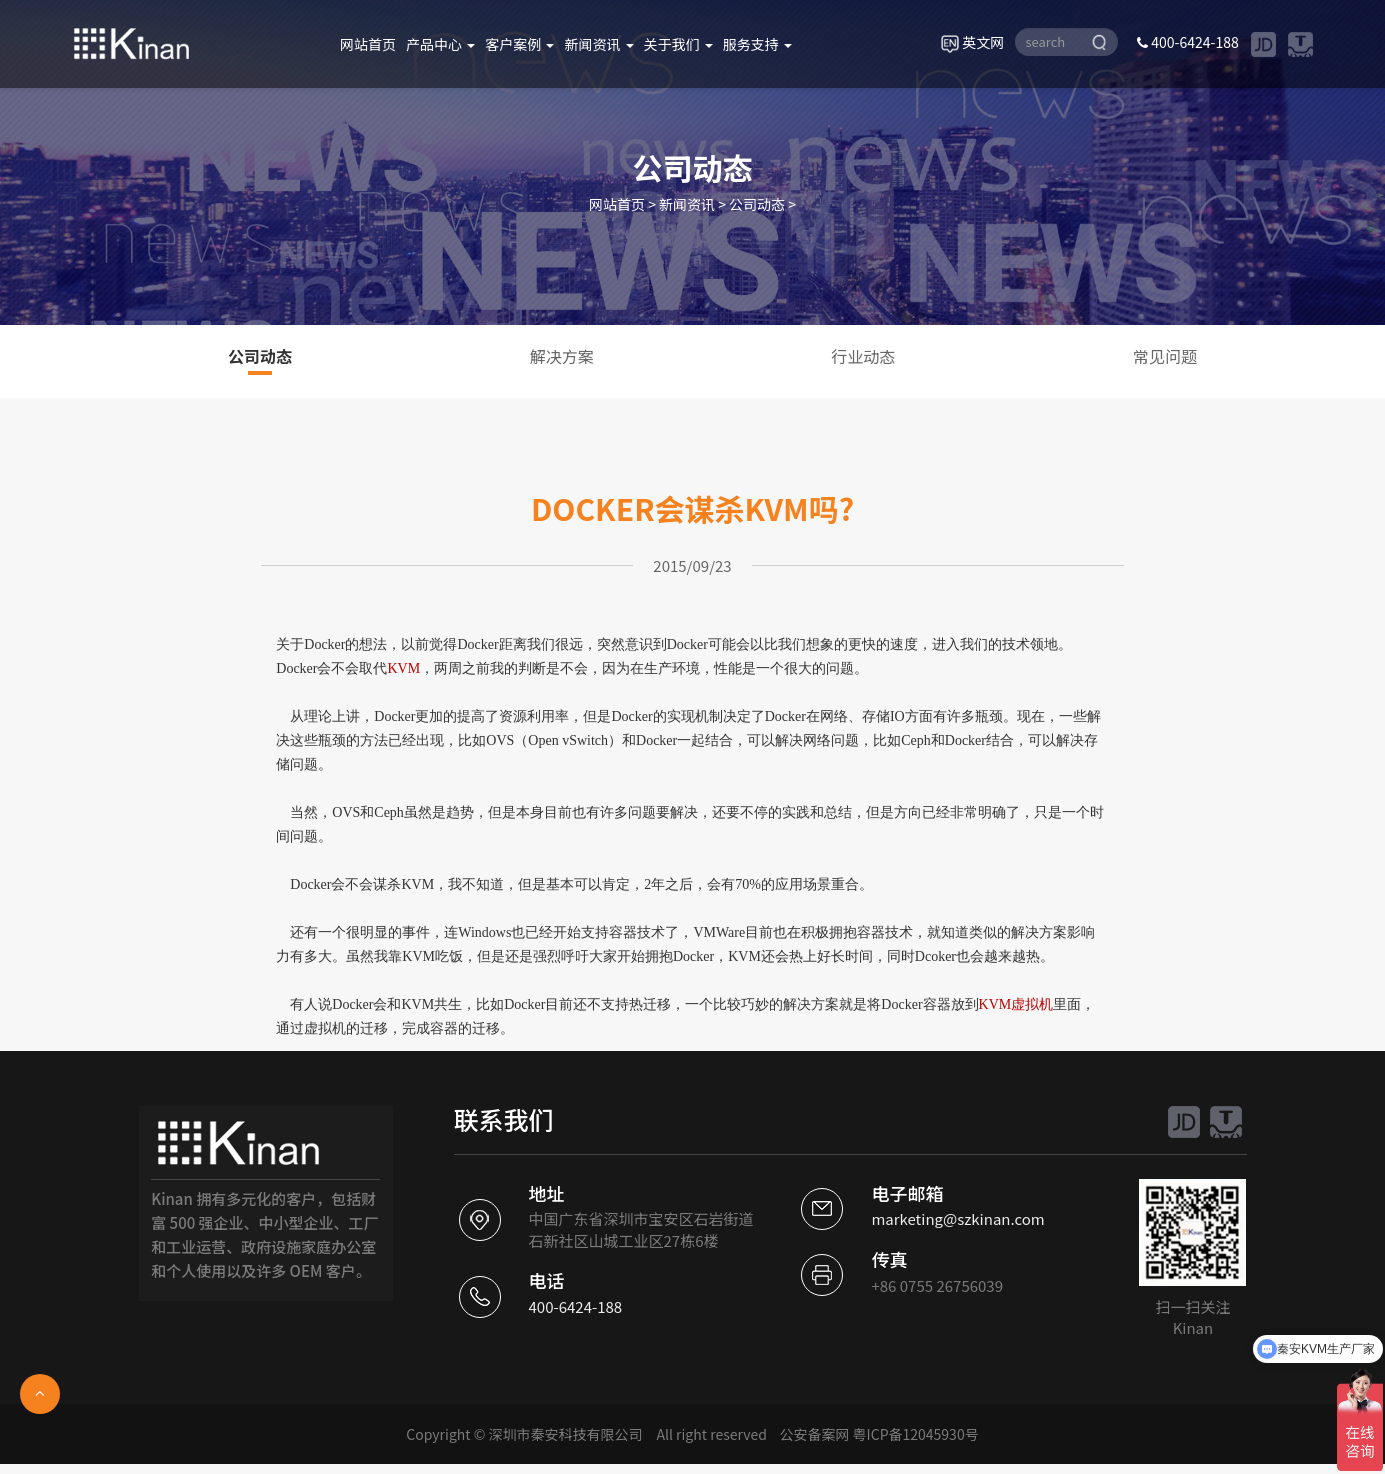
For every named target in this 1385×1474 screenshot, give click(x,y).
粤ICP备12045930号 (916, 1434)
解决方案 (562, 356)
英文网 (972, 42)
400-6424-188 (1188, 42)
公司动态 (757, 204)
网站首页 (368, 44)
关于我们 (678, 44)
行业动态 (863, 356)
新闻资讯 (598, 44)
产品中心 (440, 44)
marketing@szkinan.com (957, 1218)
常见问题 (1165, 356)
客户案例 (519, 44)
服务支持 (757, 44)
